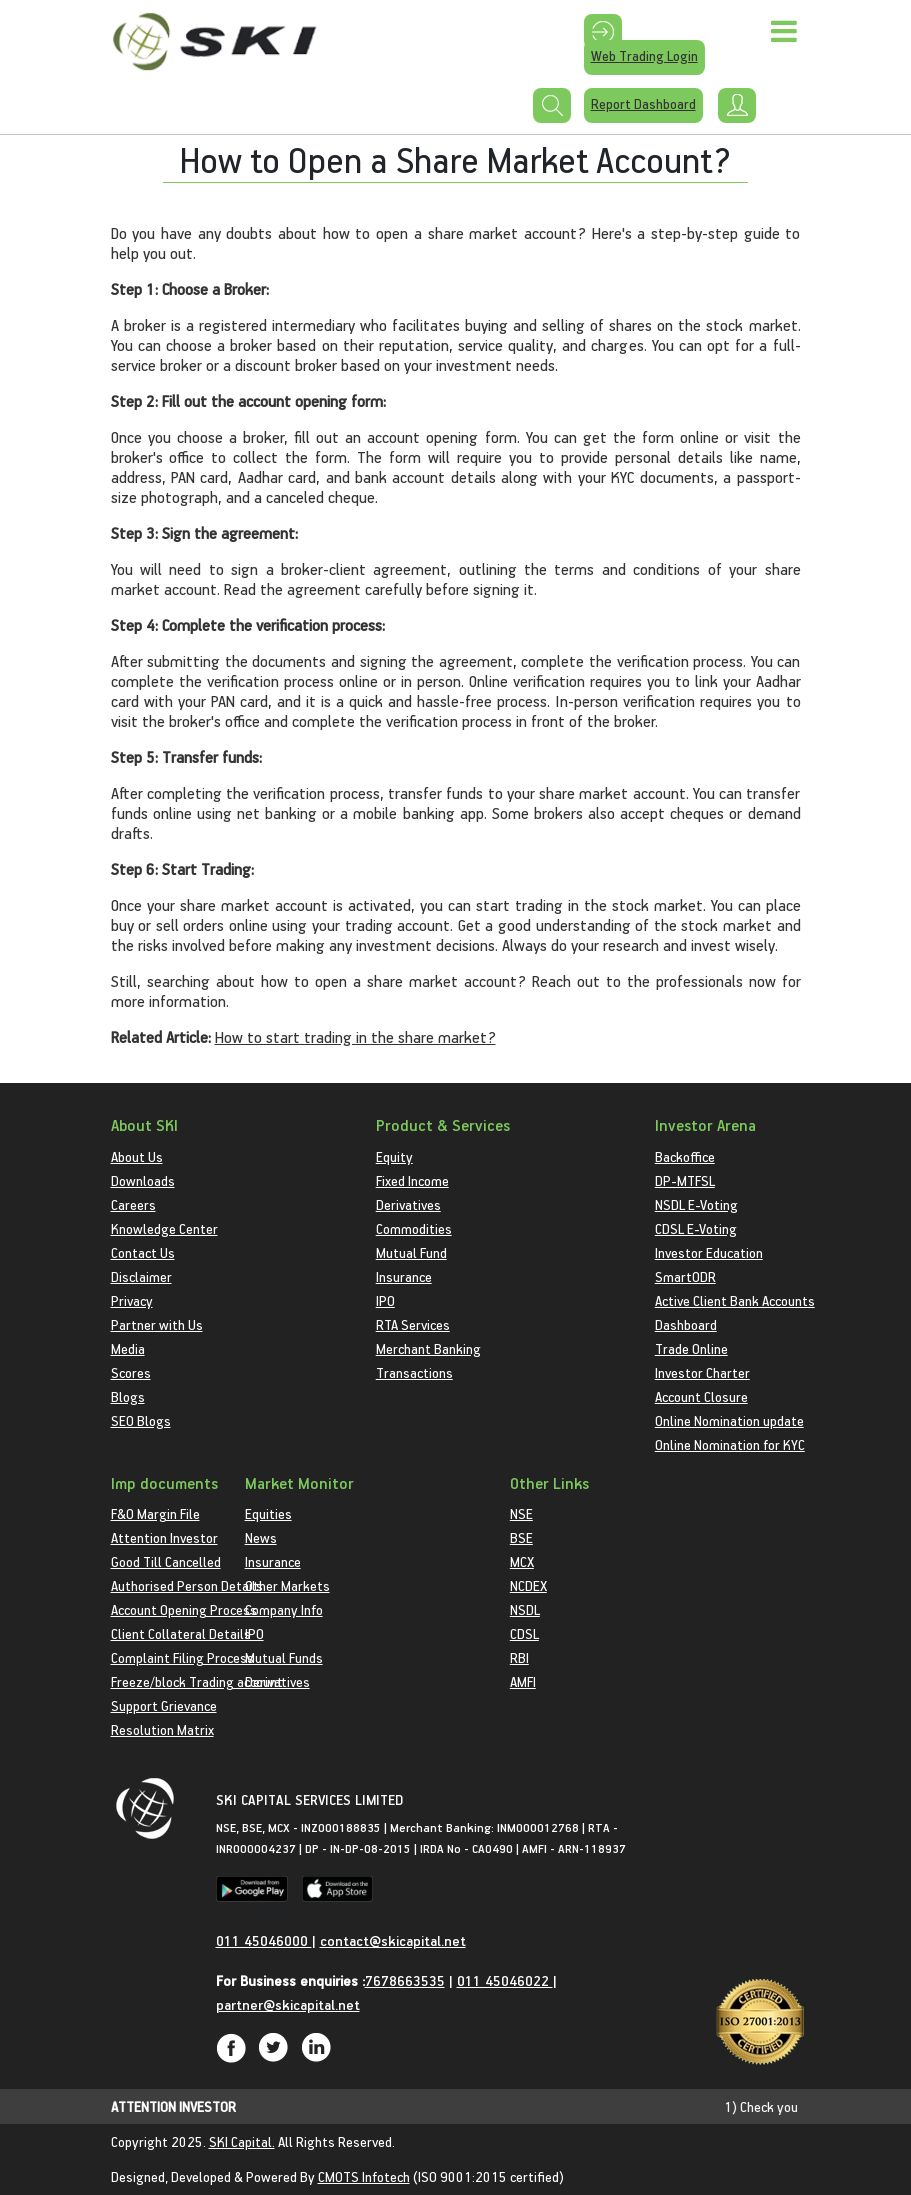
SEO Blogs (141, 1420)
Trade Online (691, 1348)
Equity (394, 1156)
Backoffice (685, 1156)
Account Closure (701, 1396)
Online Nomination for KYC (730, 1444)
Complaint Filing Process (182, 1657)
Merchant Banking (428, 1348)
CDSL (524, 1633)
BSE (521, 1537)
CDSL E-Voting (696, 1228)
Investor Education (709, 1252)
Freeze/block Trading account (197, 1681)
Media (128, 1348)
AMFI (523, 1681)
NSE (521, 1513)
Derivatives (408, 1204)
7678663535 (405, 1980)
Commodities (414, 1228)
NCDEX (528, 1585)
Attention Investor (164, 1537)
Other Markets (287, 1585)
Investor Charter (702, 1372)
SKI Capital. (242, 2141)
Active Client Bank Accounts (735, 1300)
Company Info (284, 1609)
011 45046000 (264, 1940)
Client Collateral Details (181, 1633)
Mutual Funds (284, 1657)
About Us (137, 1156)
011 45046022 (505, 1980)
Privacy (132, 1300)
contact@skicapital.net (393, 1940)
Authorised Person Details (187, 1585)
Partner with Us (157, 1324)
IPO (385, 1300)
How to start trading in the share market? (355, 1037)
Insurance (404, 1276)
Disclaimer (141, 1276)
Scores (131, 1372)
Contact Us (143, 1252)
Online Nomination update (729, 1420)
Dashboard (686, 1324)
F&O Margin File (155, 1513)
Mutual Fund (411, 1252)
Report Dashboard (643, 103)
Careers (133, 1204)
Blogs (128, 1396)
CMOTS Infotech (364, 2176)
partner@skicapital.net (288, 2004)
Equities (268, 1513)
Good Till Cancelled (166, 1561)
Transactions (414, 1372)
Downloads (143, 1180)
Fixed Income (412, 1180)
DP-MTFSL (685, 1180)
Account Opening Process (184, 1609)
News (261, 1537)
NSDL (525, 1609)
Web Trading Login (644, 55)
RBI (519, 1657)
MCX (522, 1561)
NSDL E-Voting (696, 1204)
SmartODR (685, 1276)
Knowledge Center (164, 1228)
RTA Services (413, 1324)
